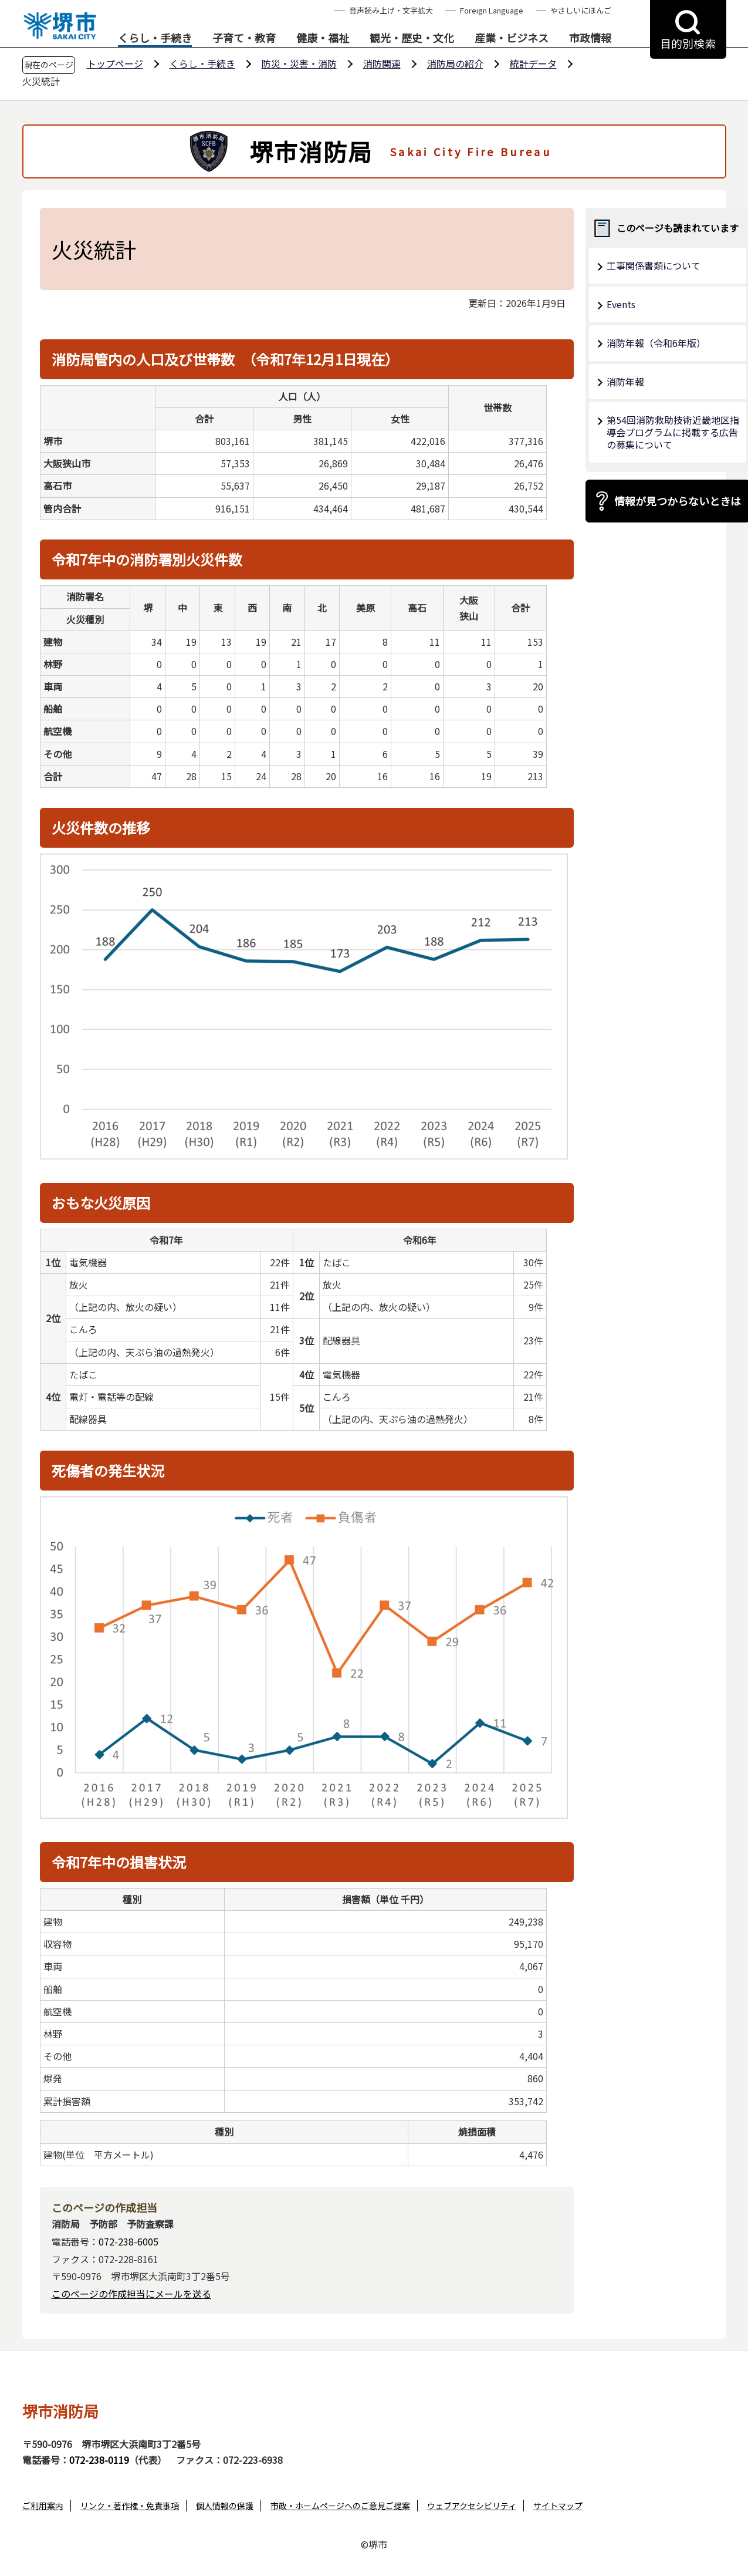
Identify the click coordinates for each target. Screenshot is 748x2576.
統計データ (533, 63)
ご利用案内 (42, 2505)
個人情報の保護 (224, 2505)
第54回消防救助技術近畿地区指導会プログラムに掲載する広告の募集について (673, 432)
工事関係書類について (653, 265)
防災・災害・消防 (299, 63)
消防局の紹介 (455, 63)
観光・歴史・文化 (412, 38)
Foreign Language (491, 10)
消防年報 (625, 382)
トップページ (115, 63)
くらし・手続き (155, 38)
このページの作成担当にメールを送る (131, 2294)
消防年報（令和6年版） (656, 343)
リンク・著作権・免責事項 (129, 2505)
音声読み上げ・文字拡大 (391, 10)
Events (621, 304)
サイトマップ (558, 2505)
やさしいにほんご (580, 10)
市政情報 (590, 38)
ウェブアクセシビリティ (471, 2505)
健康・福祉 (322, 38)
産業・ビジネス (512, 38)
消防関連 (382, 63)
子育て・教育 (244, 38)
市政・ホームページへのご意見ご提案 (340, 2505)
